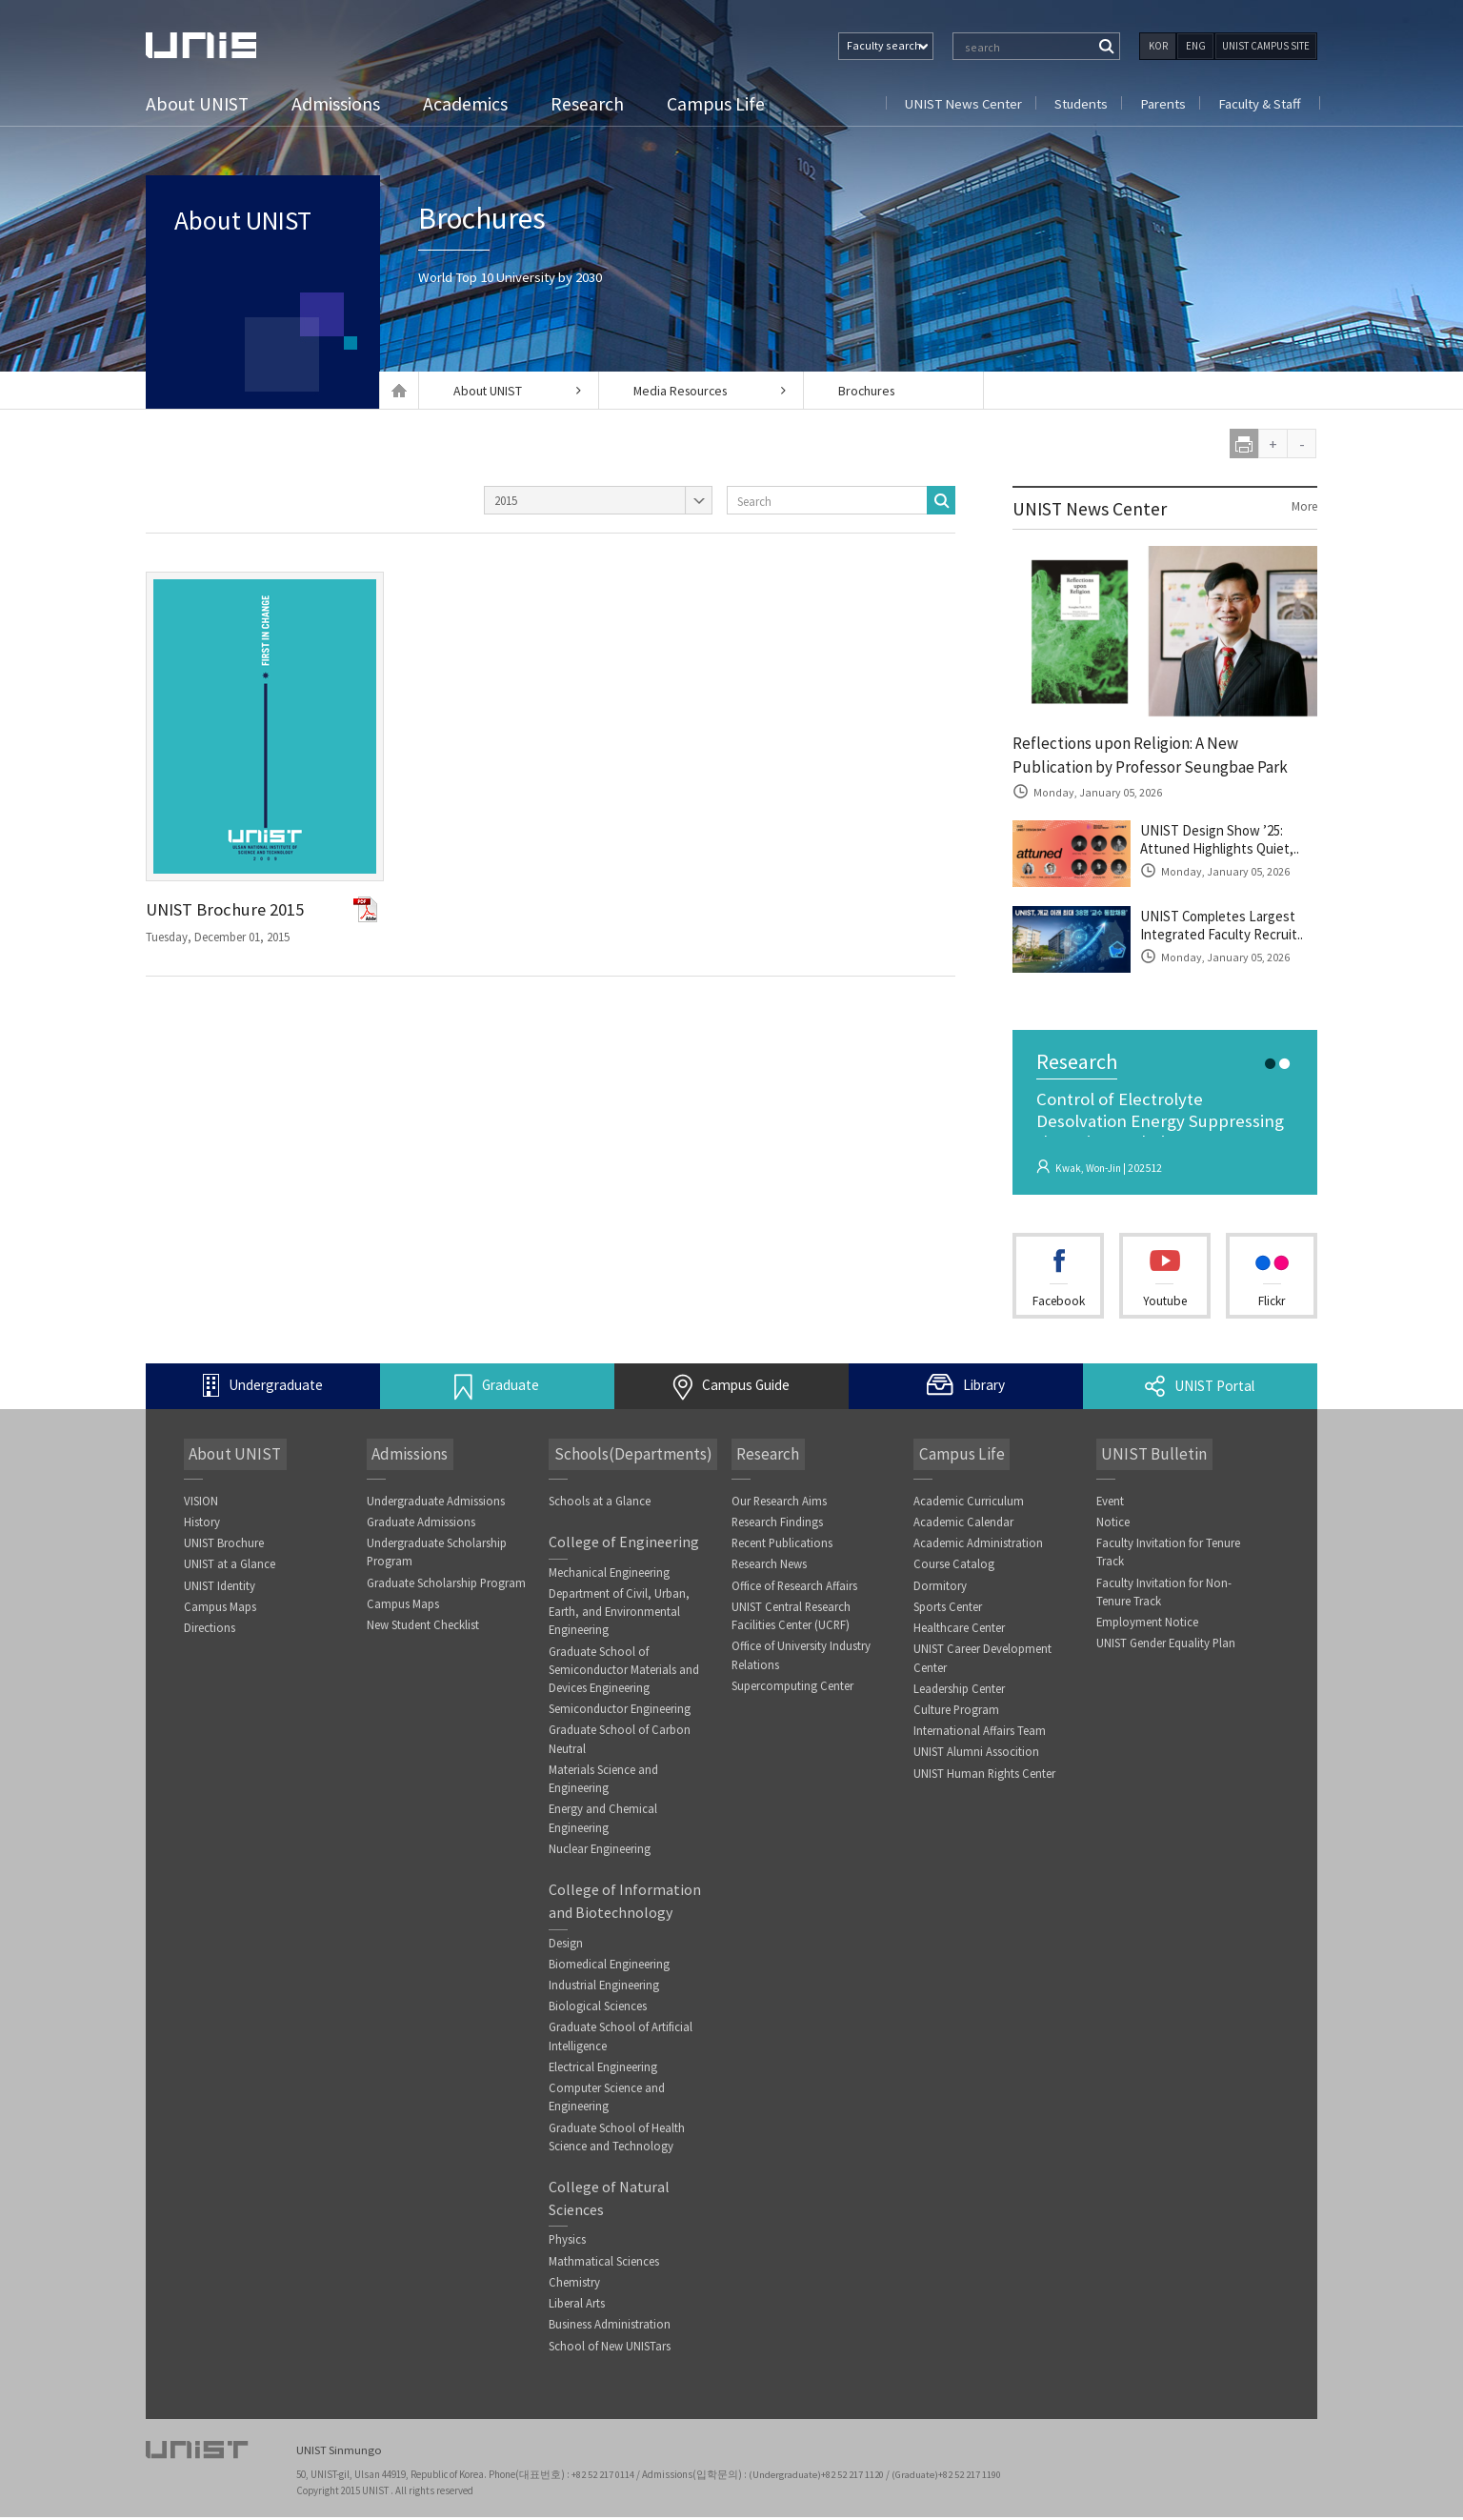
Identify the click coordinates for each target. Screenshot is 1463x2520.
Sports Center (947, 1612)
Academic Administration (978, 1549)
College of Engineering (624, 1547)
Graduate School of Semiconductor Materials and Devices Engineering (624, 1677)
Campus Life (719, 103)
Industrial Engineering (604, 1995)
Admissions (338, 103)
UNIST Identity (219, 1591)
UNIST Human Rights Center (984, 1782)
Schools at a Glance (600, 1506)
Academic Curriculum (968, 1506)
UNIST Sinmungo (339, 2454)
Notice (1113, 1527)
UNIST (222, 45)
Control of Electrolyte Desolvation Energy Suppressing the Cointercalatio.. (1164, 1128)
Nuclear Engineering (600, 1858)
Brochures (874, 390)
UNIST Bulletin (1148, 1459)
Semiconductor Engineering (620, 1716)
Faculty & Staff (1258, 103)
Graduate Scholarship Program (447, 1589)
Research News (770, 1570)
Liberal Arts (577, 2318)
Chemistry (574, 2296)
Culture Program (956, 1717)
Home (399, 391)
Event (1110, 1506)
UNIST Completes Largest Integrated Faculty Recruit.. (1228, 930)
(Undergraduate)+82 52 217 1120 (820, 2477)
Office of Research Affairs (796, 1591)
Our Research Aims (780, 1506)
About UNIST (198, 103)
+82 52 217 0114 (604, 2477)
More (1302, 506)
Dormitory (940, 1591)
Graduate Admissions (421, 1527)
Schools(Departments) (629, 1459)
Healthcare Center (959, 1634)
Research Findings (778, 1527)
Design (566, 1953)
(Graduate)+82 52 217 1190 (952, 2477)
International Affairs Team (980, 1739)
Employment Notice (1147, 1629)
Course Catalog (953, 1570)
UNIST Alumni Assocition (976, 1760)
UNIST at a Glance (229, 1570)
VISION (201, 1506)
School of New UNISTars (610, 2361)
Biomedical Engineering (610, 1974)
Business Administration (610, 2339)
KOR (1158, 45)
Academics (468, 103)
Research (590, 103)
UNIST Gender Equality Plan (1166, 1650)
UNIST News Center (954, 103)
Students (1076, 103)
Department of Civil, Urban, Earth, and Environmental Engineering (619, 1617)
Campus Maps (220, 1612)
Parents (1159, 103)
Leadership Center (959, 1696)
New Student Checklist (423, 1631)
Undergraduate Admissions (436, 1506)
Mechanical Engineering (610, 1578)
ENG (1196, 45)
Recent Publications (783, 1549)
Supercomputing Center (792, 1693)
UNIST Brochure (224, 1549)
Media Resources (703, 390)
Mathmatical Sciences (604, 2276)
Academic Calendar (963, 1527)
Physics (568, 2254)
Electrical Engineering (604, 2079)
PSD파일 (367, 910)
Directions (209, 1634)
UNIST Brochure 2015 (231, 910)
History (202, 1527)
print (1244, 443)
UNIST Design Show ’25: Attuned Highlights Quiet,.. (1227, 844)
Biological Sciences (598, 2017)
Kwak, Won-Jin (1091, 1171)
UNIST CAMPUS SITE (1266, 45)
